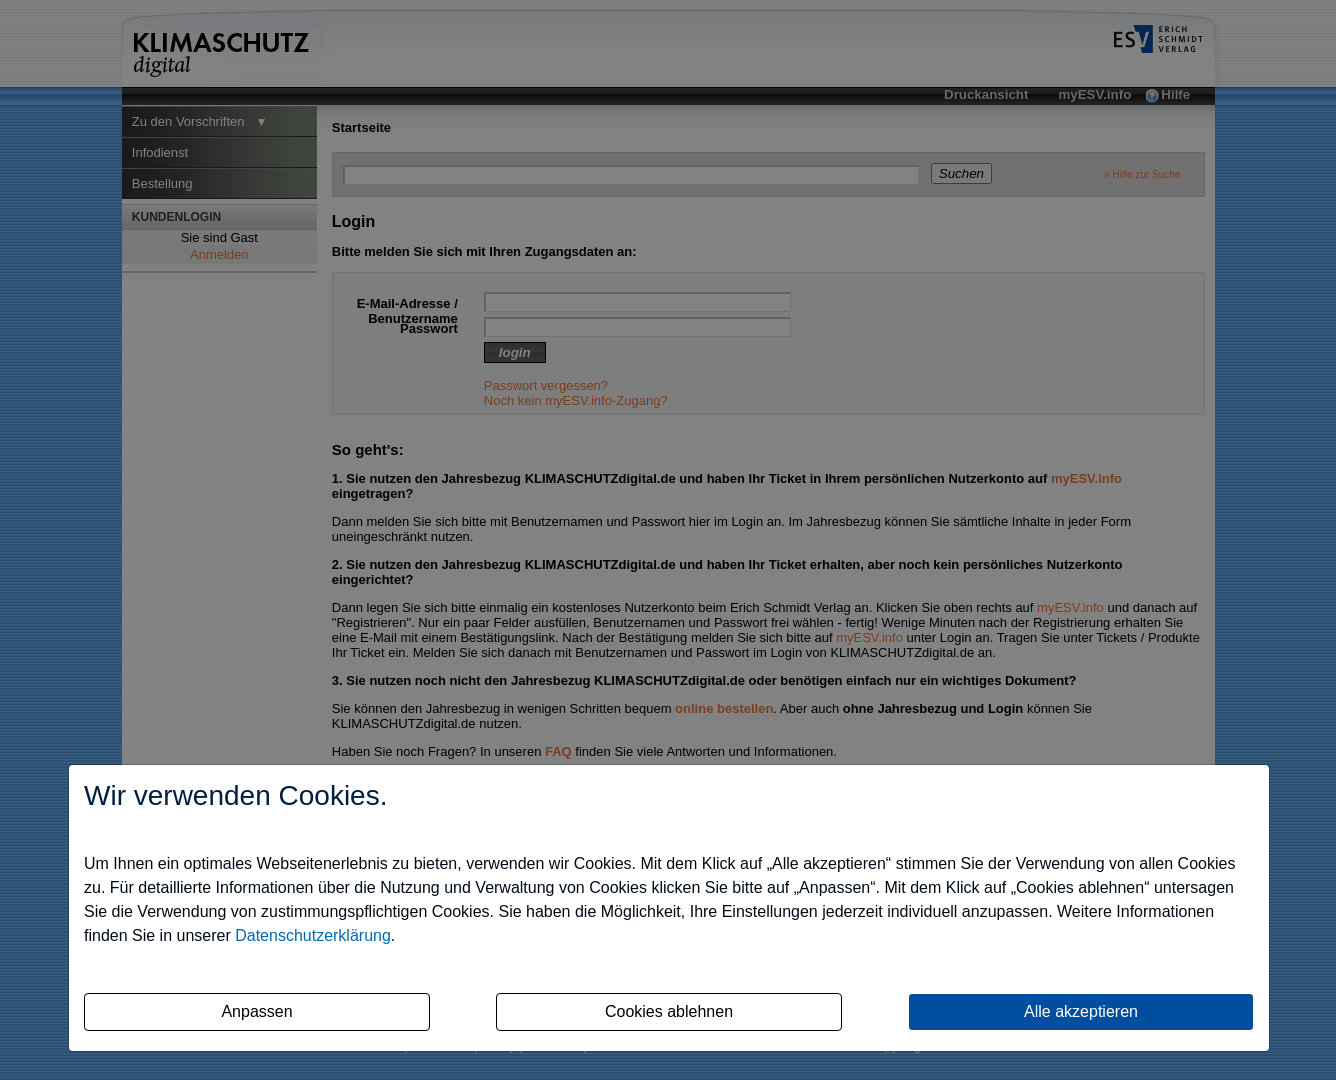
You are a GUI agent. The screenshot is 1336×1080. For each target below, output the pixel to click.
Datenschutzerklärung (313, 935)
